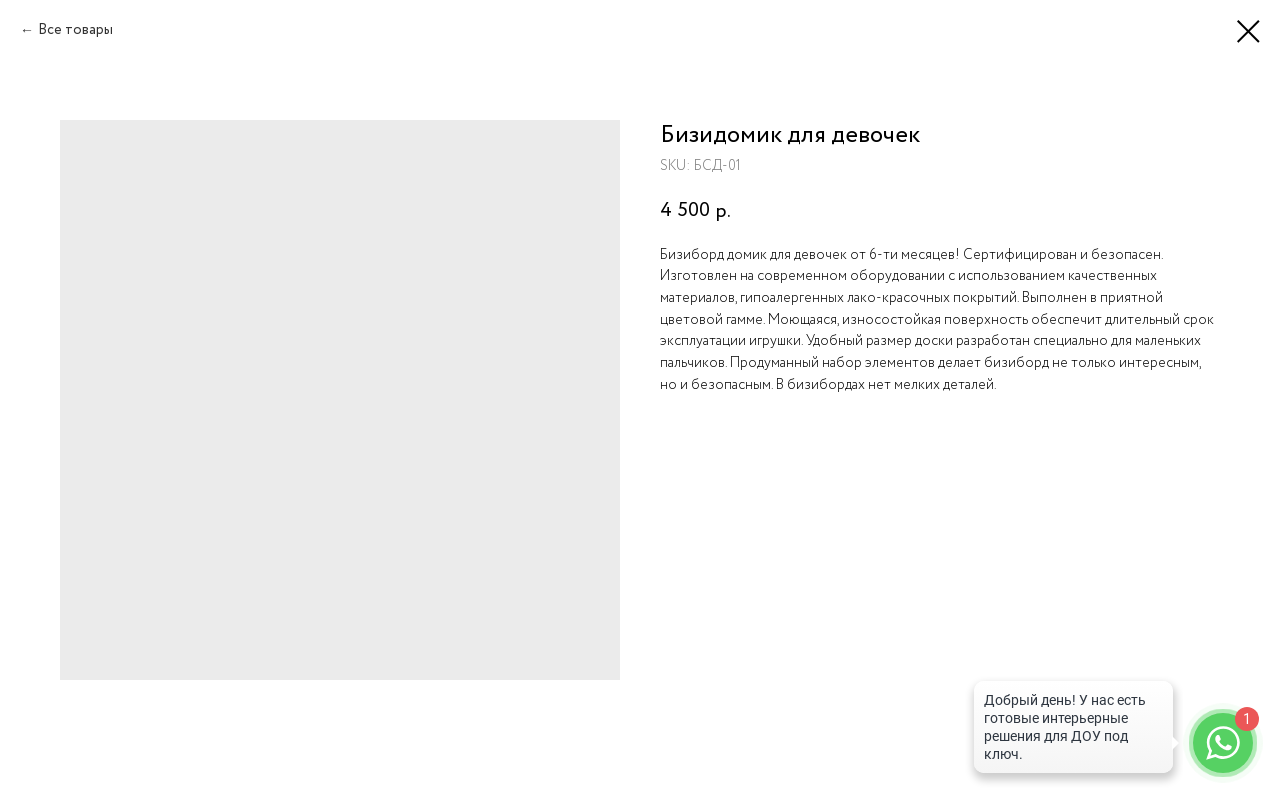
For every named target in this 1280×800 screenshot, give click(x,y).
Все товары (75, 30)
